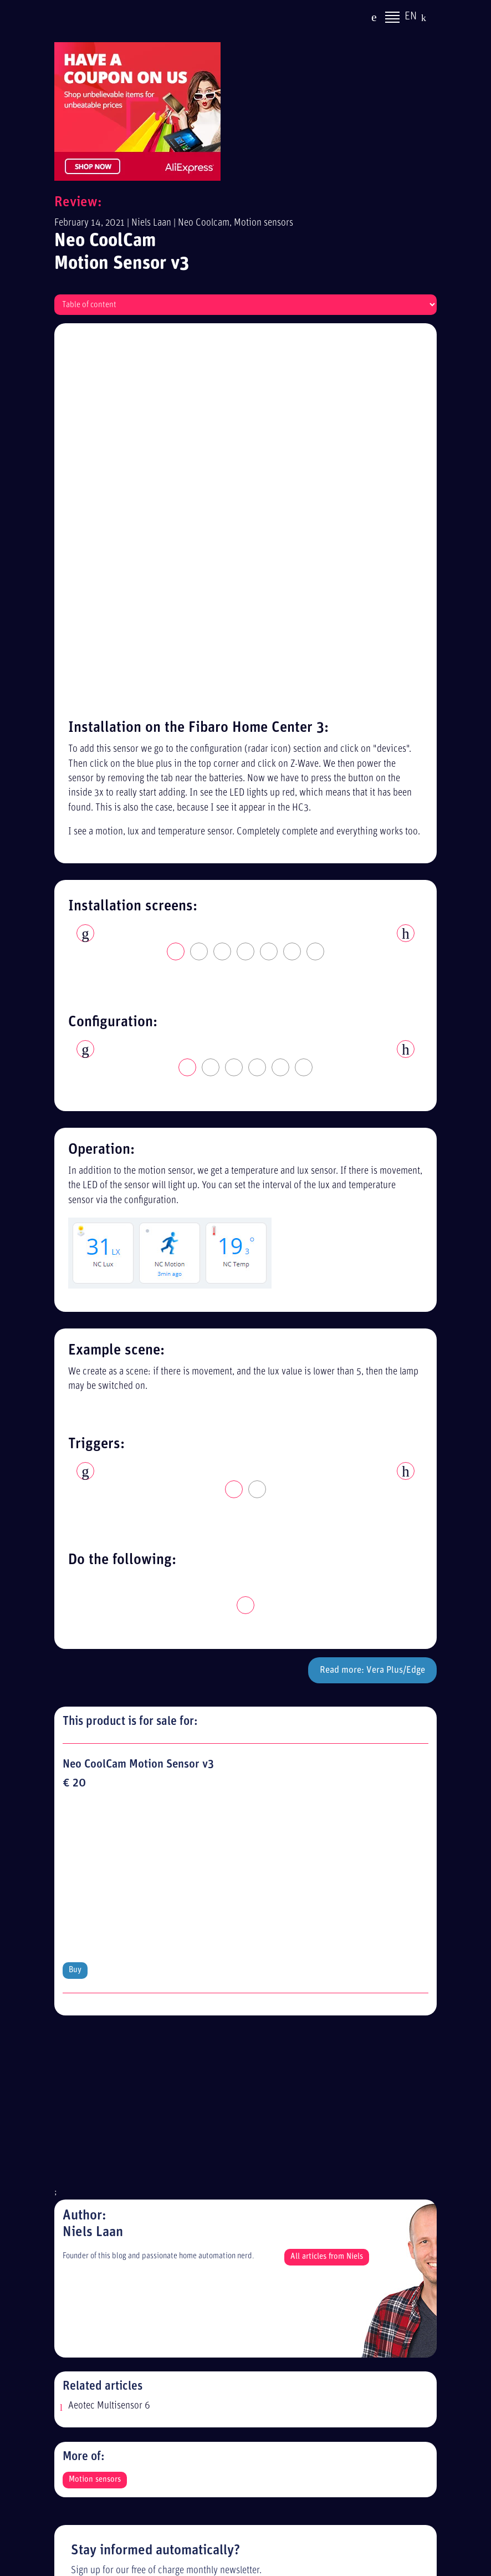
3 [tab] (223, 584)
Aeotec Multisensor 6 (109, 1873)
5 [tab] (269, 584)
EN (411, 18)
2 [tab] (199, 584)
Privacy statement (110, 2261)
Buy (75, 1438)
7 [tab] (316, 584)
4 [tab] (246, 584)
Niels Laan (151, 223)
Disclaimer (96, 2281)
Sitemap (92, 2302)
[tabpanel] (245, 673)
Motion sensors (263, 223)
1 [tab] (176, 584)
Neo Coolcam (203, 223)
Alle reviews (99, 2321)
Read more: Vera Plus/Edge (372, 1302)
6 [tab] (292, 584)
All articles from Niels (326, 1724)
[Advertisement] (245, 1575)
